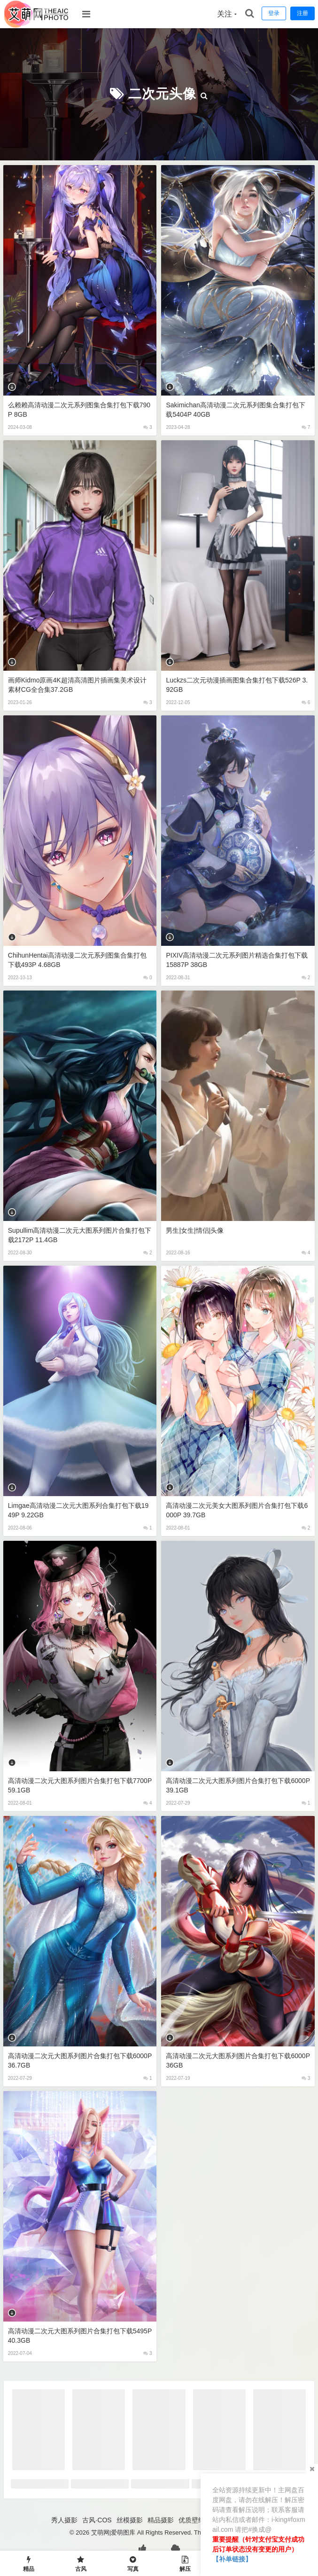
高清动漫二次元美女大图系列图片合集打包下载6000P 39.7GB (237, 1510)
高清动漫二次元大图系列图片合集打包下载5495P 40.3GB (80, 2335)
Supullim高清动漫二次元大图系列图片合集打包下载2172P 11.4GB (80, 1235)
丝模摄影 (129, 2520)
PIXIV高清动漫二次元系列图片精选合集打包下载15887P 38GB (237, 959)
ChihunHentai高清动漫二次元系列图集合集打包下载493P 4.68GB (77, 959)
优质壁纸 (191, 2520)
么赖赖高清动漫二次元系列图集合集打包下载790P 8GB (79, 409)
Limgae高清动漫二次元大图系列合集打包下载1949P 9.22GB (78, 1510)
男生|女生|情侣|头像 (195, 1230)
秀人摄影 (64, 2520)
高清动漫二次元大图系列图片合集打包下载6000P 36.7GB (80, 2060)
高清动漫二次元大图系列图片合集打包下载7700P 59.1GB (80, 1785)
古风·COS (96, 2520)
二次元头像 (162, 94)
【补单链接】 (232, 2559)
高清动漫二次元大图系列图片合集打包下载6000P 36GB (238, 2060)
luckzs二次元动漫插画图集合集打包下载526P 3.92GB (237, 684)
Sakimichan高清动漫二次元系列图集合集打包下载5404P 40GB (235, 409)
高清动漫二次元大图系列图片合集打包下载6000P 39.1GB (238, 1785)
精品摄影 (160, 2520)
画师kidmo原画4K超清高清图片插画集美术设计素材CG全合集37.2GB (77, 684)
